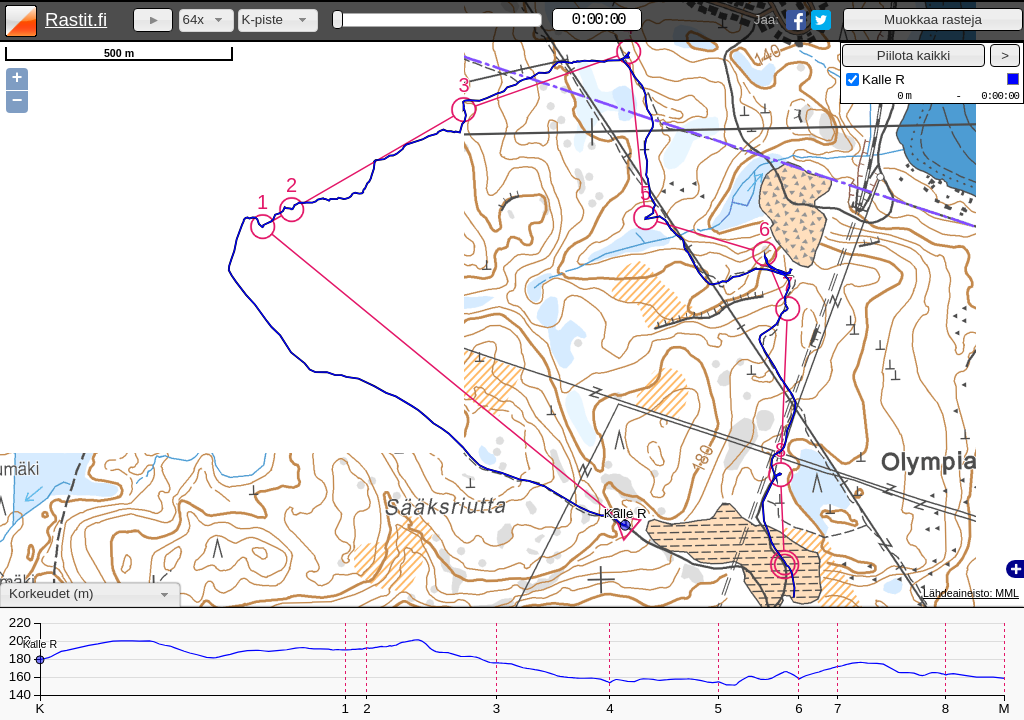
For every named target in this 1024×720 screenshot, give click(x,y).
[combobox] (206, 20)
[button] (933, 19)
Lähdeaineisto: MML (971, 593)
